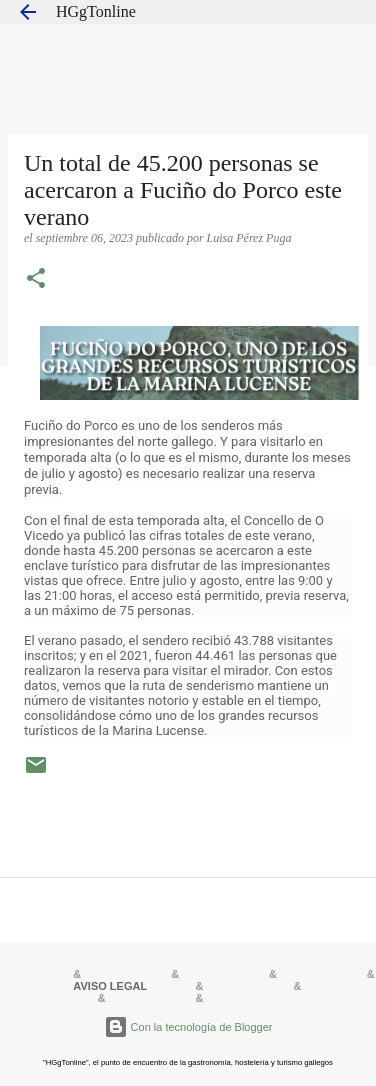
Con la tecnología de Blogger (188, 1027)
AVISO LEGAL (110, 986)
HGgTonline (96, 11)
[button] (36, 280)
